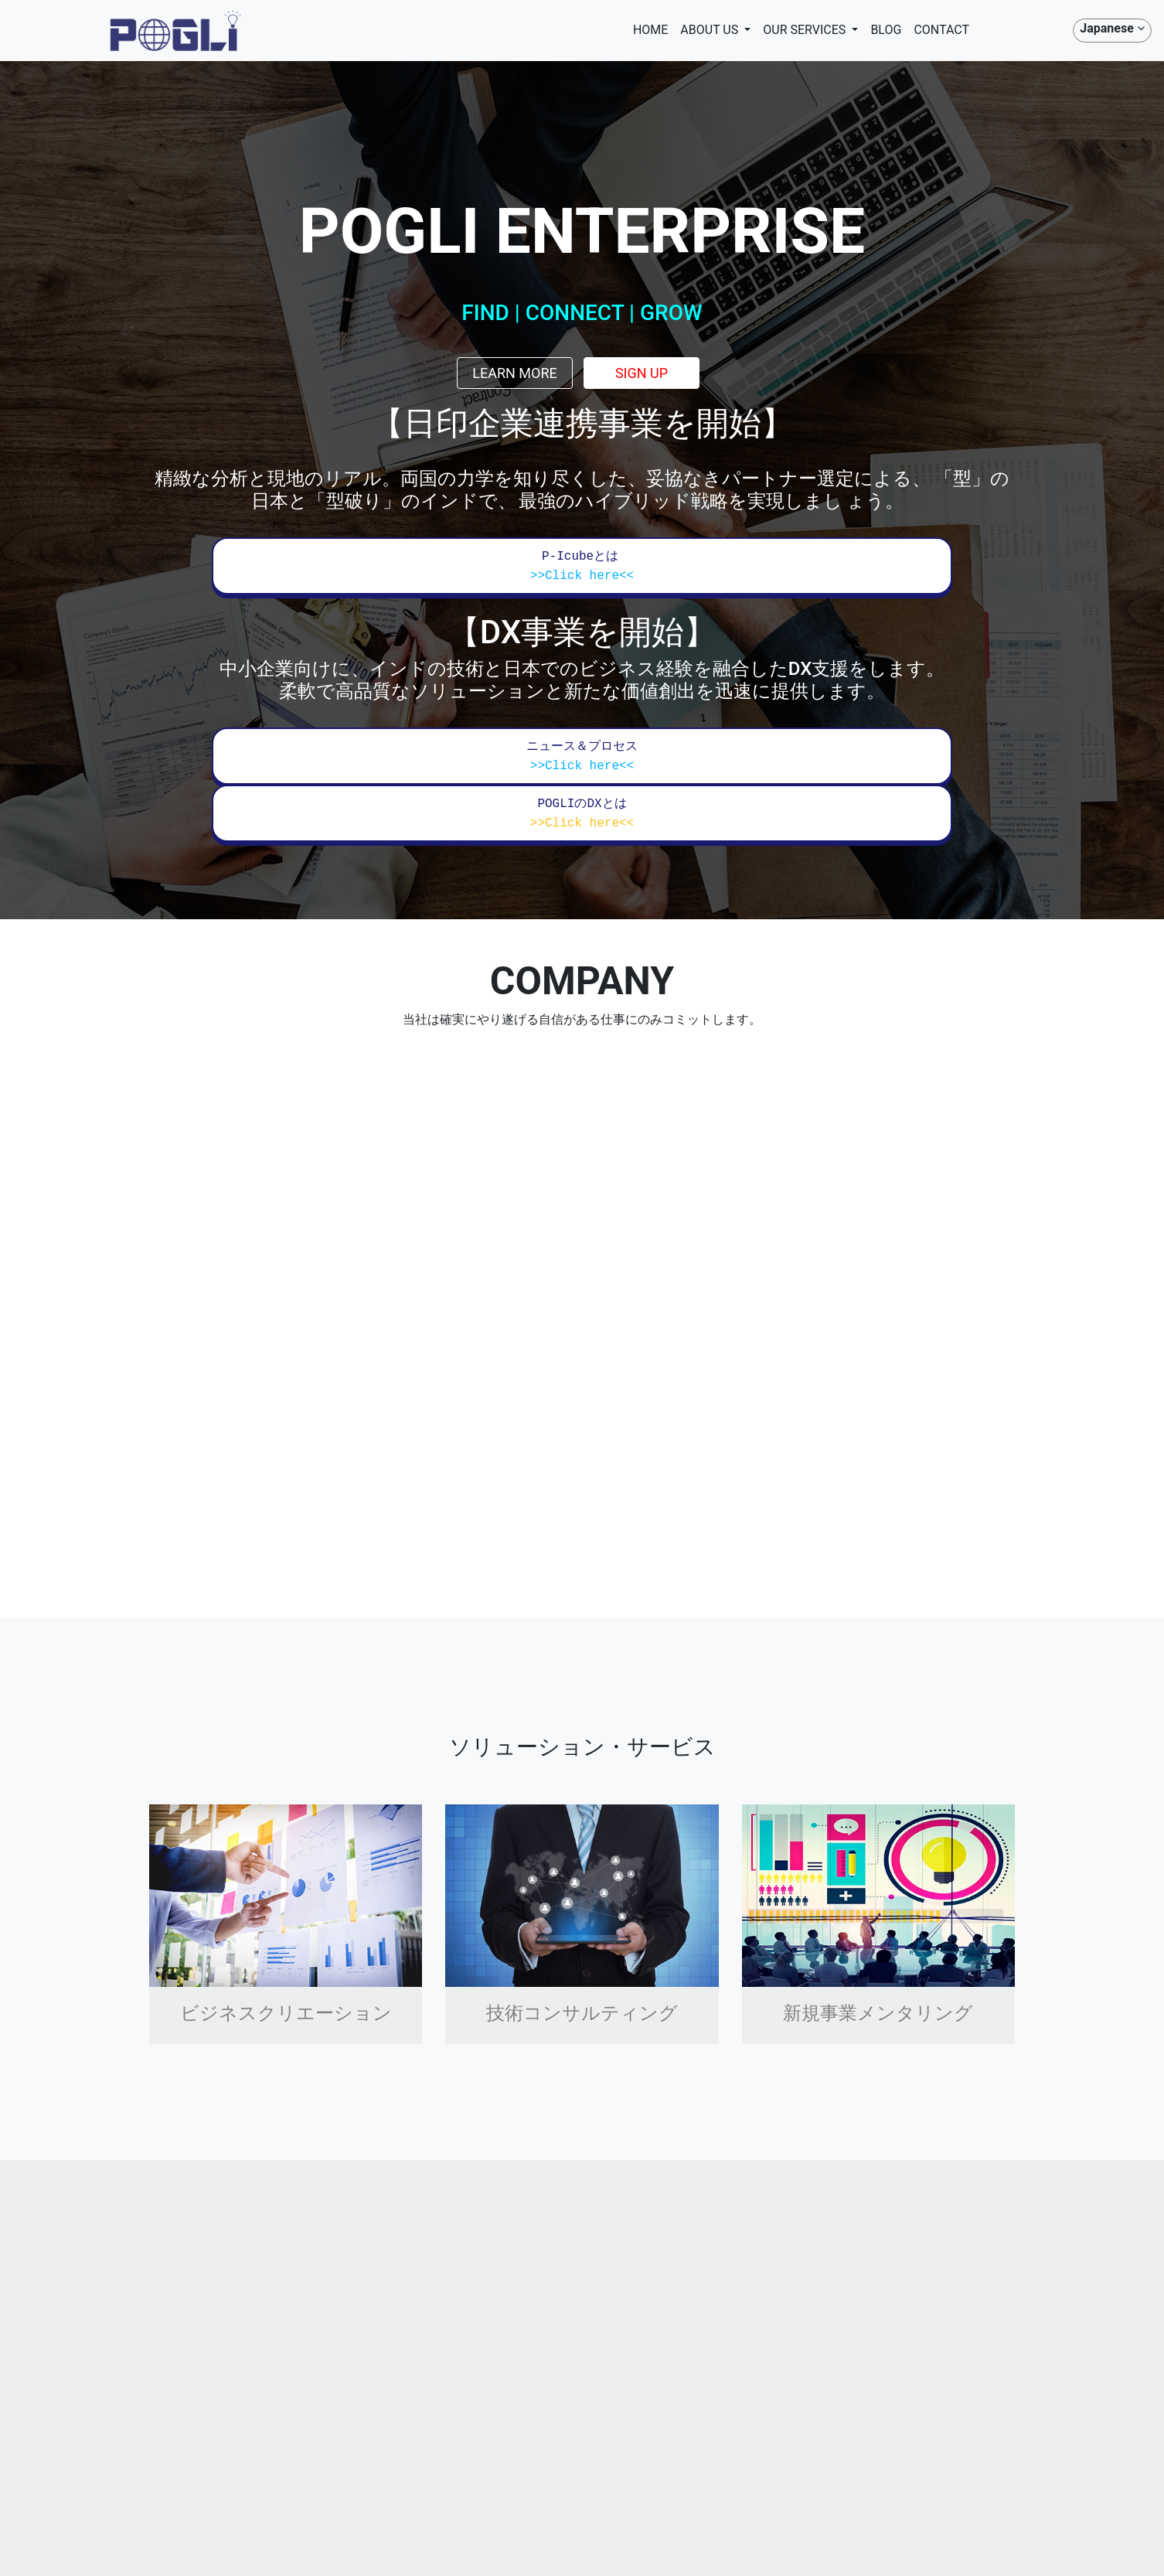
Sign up (641, 373)
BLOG (885, 29)
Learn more (514, 373)
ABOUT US (710, 30)
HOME (650, 29)
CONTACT (941, 29)
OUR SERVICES (806, 30)
